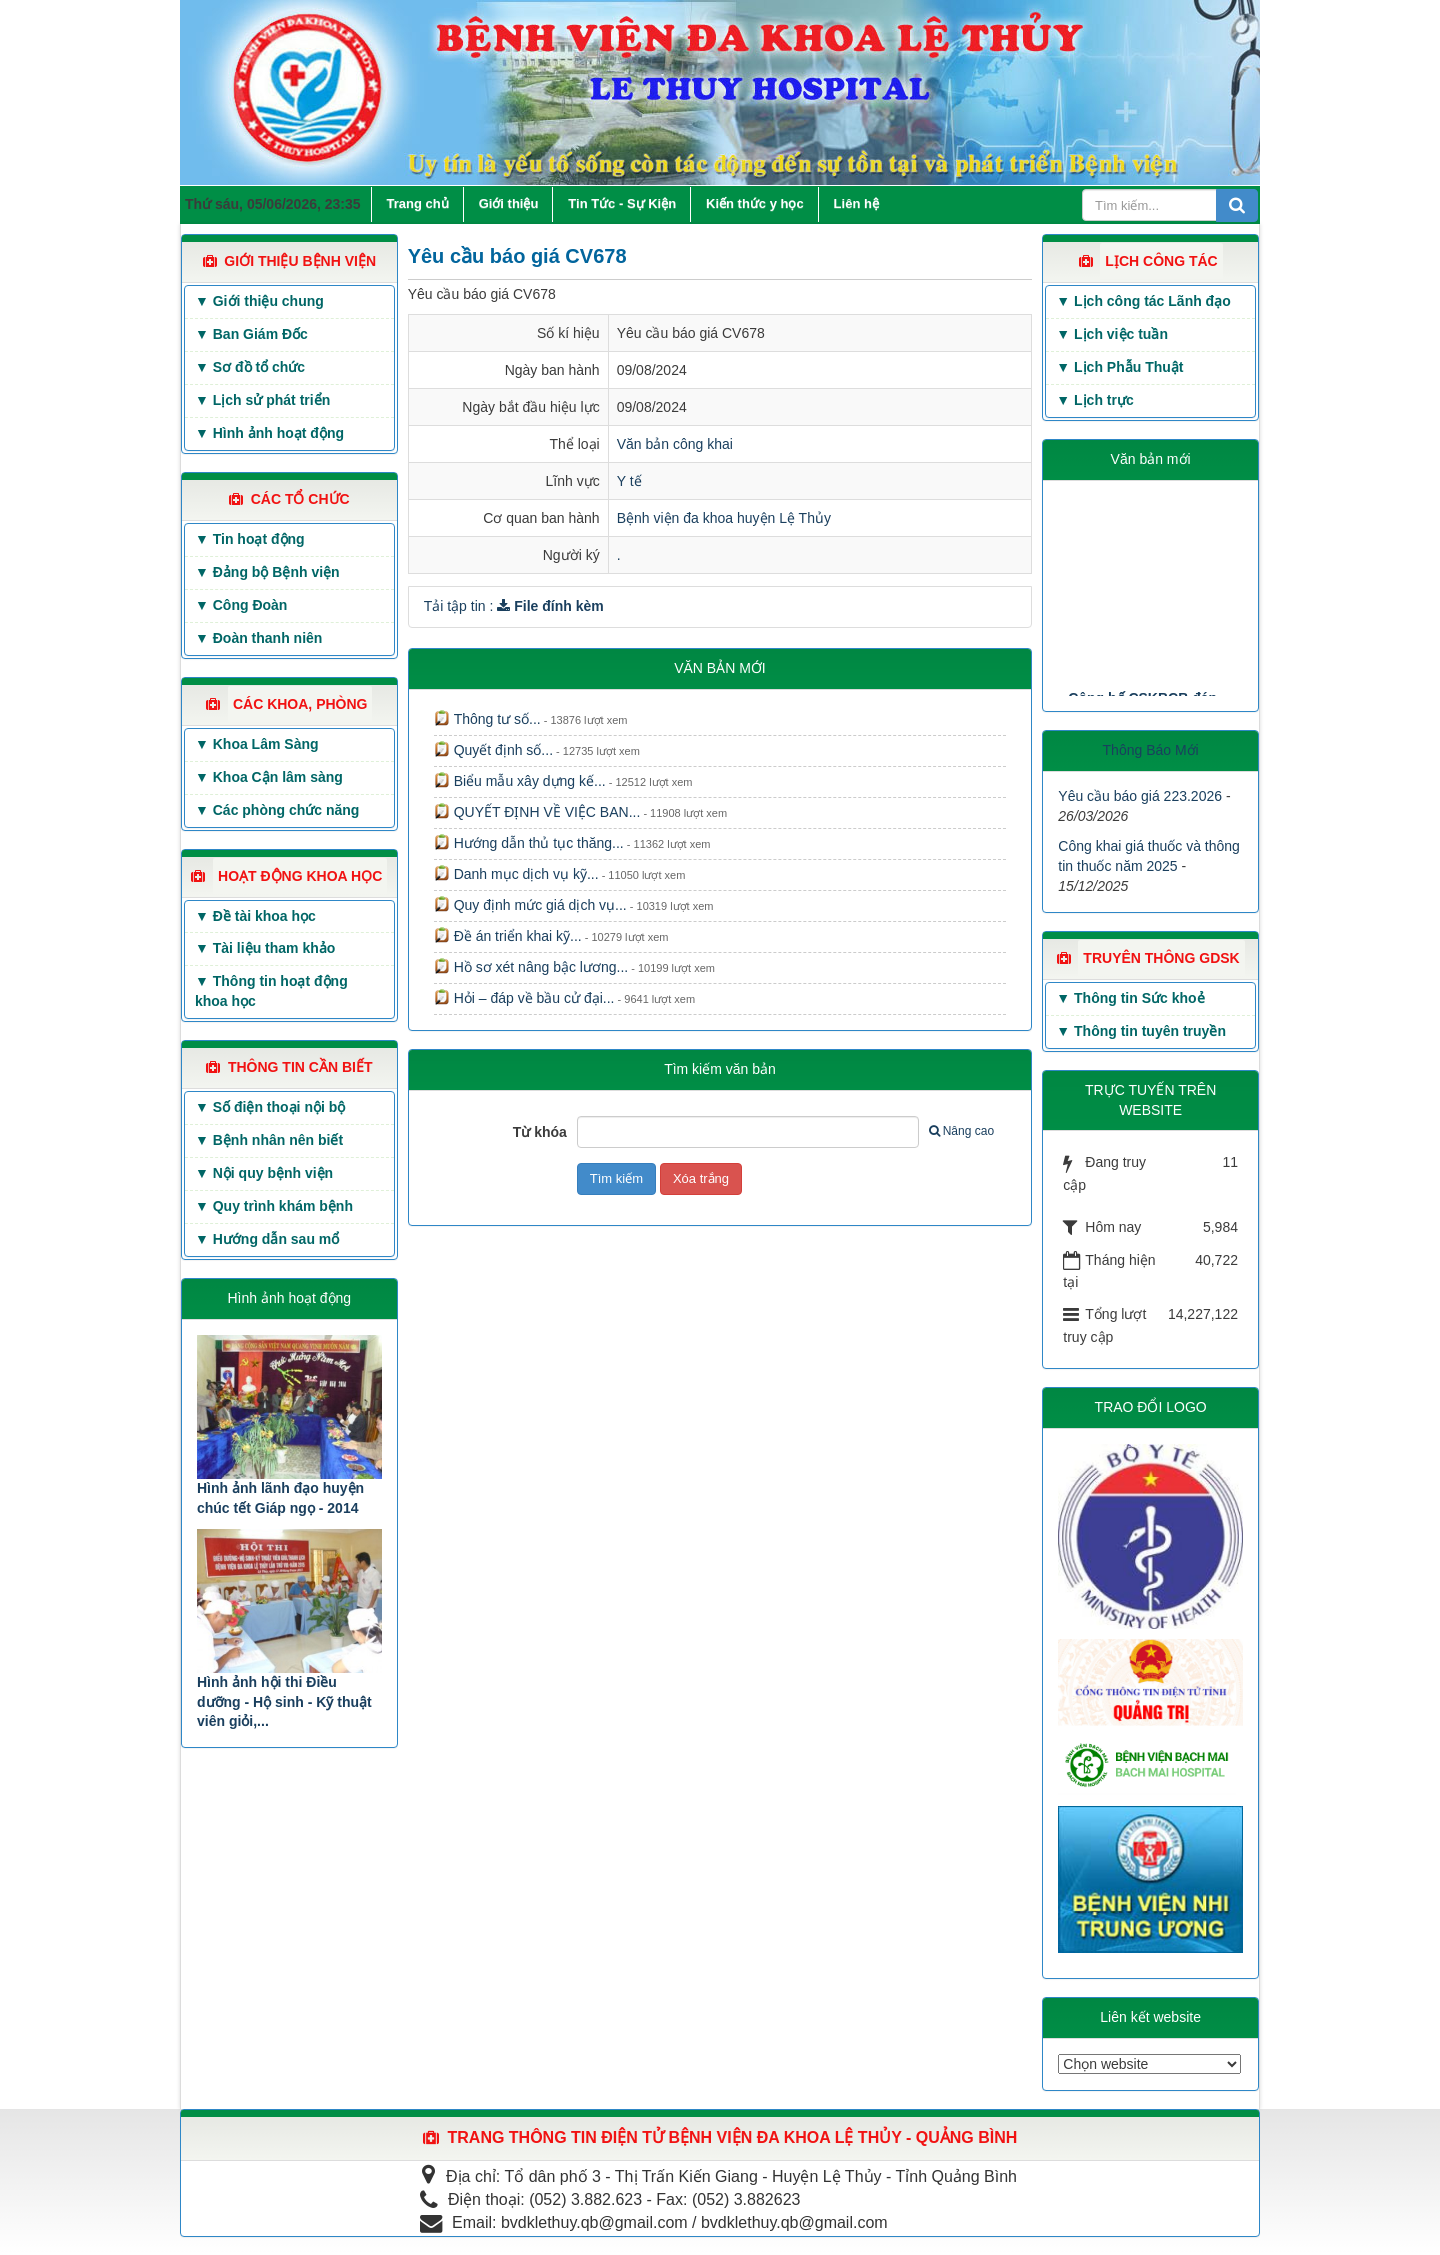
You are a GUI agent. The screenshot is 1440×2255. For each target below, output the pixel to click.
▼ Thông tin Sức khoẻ (1130, 998)
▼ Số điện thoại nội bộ (270, 1107)
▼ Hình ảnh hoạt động (269, 433)
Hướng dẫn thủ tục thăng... (529, 843)
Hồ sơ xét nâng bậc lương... (531, 967)
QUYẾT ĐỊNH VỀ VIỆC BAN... (537, 812)
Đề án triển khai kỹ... (508, 936)
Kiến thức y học (755, 203)
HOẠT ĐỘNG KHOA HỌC (300, 876)
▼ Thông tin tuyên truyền (1141, 1031)
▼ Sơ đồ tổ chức (250, 367)
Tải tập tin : (514, 606)
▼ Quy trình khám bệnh (274, 1206)
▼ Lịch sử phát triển (262, 400)
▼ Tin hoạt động (250, 539)
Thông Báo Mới (1151, 750)
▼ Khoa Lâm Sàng (257, 744)
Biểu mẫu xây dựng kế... (520, 781)
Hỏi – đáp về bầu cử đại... (524, 998)
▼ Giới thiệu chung (259, 301)
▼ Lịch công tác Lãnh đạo (1143, 301)
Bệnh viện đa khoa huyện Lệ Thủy (724, 518)
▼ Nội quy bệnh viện (264, 1173)
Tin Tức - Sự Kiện (622, 203)
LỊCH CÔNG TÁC (1161, 261)
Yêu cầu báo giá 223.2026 (1140, 796)
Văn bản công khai (675, 444)
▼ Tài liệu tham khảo (265, 948)
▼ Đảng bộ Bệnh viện (267, 572)
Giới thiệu (509, 203)
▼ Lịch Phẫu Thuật (1119, 367)
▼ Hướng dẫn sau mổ (267, 1239)
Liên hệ (856, 203)
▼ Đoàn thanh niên (258, 638)
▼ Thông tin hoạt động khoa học (271, 991)
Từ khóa (540, 1132)
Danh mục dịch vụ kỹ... (516, 874)
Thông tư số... (487, 719)
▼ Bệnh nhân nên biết (269, 1140)
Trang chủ (418, 203)
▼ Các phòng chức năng (277, 810)
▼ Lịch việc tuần (1112, 334)
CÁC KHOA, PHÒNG (300, 704)
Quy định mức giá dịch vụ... (530, 905)
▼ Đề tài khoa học (255, 916)
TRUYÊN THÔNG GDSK (1161, 958)
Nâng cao (961, 1131)
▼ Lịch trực (1094, 400)
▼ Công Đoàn (241, 605)
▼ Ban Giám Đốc (251, 334)
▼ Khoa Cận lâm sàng (269, 777)
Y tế (629, 481)
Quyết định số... (493, 750)
